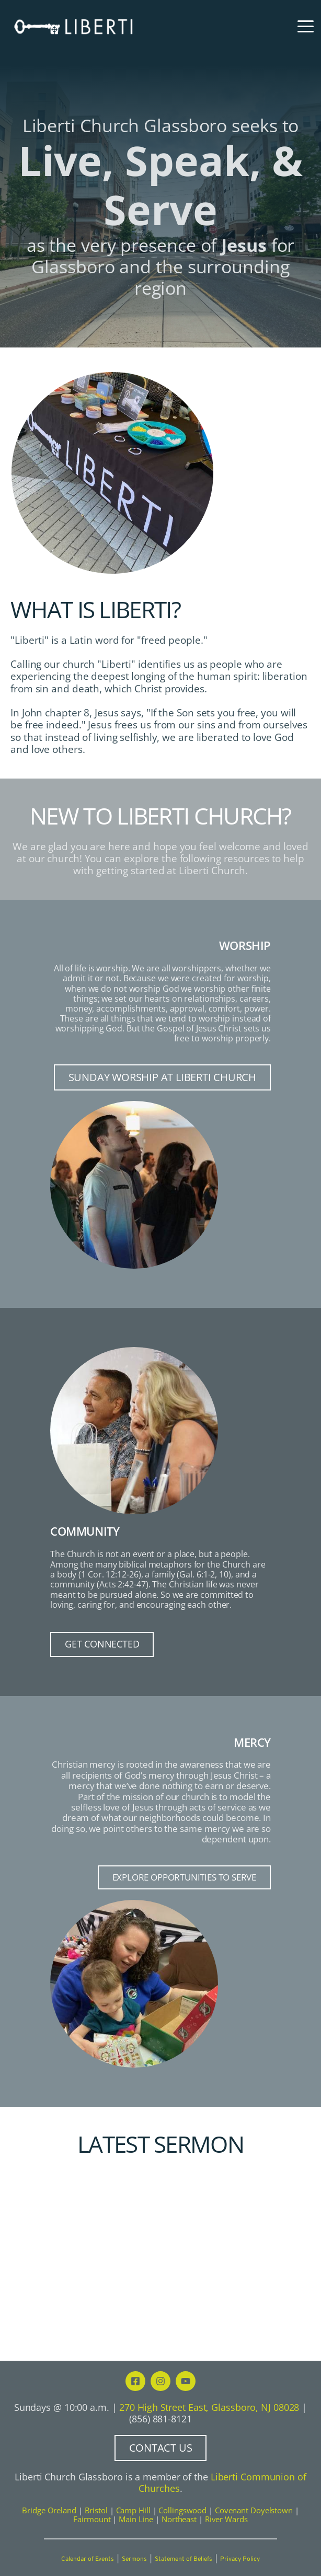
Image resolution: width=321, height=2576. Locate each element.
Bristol (96, 2510)
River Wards (226, 2519)
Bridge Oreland (49, 2510)
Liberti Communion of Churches (223, 2482)
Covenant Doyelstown (254, 2510)
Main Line (136, 2519)
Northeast (179, 2519)
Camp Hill (133, 2510)
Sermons (134, 2559)
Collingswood (182, 2510)
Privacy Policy (240, 2559)
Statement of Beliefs (183, 2559)
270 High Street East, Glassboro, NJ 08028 (209, 2406)
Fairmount (91, 2519)
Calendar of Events (87, 2559)
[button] (305, 26)
